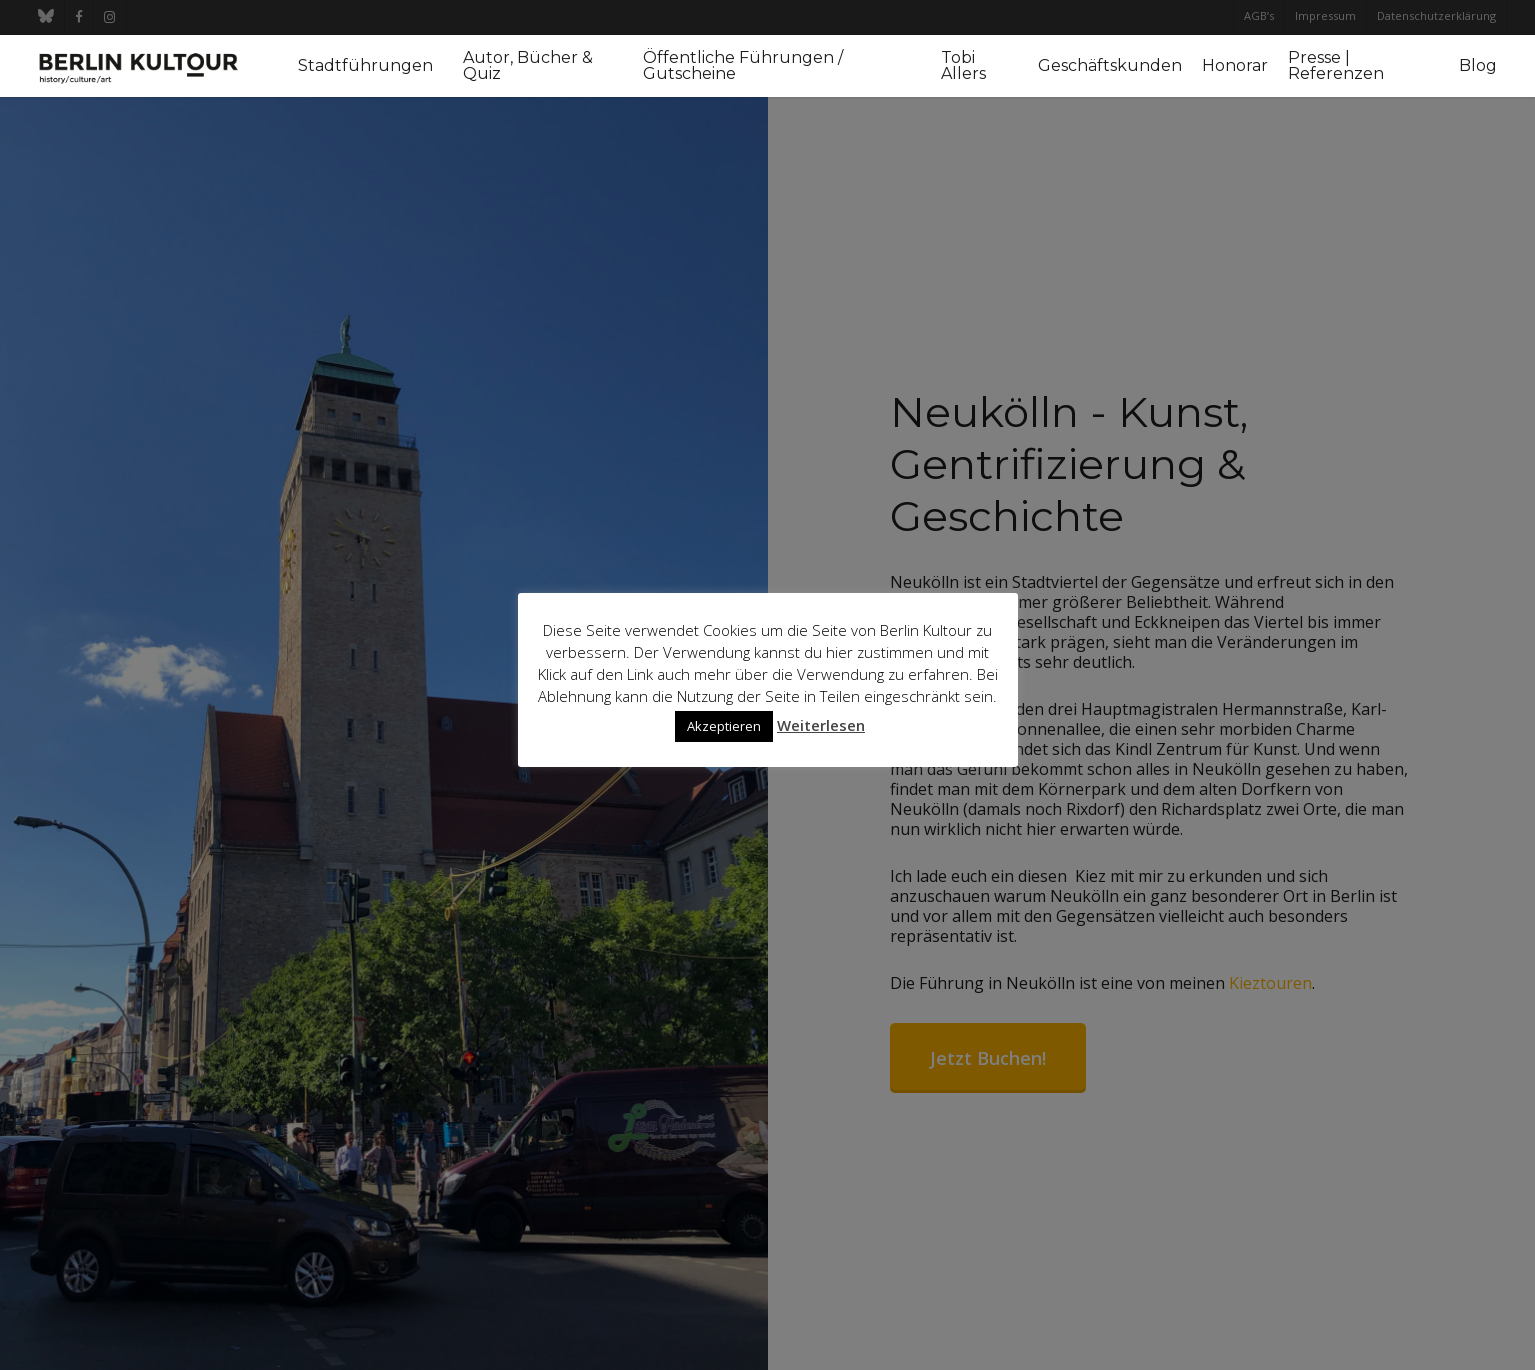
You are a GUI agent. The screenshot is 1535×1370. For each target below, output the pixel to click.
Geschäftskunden (1110, 66)
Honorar (1235, 66)
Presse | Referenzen (1336, 66)
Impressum (1325, 15)
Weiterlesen (821, 725)
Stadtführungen (365, 66)
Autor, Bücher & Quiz (528, 66)
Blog (1478, 66)
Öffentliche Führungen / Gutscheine (743, 66)
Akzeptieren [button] (724, 726)
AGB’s (1259, 15)
